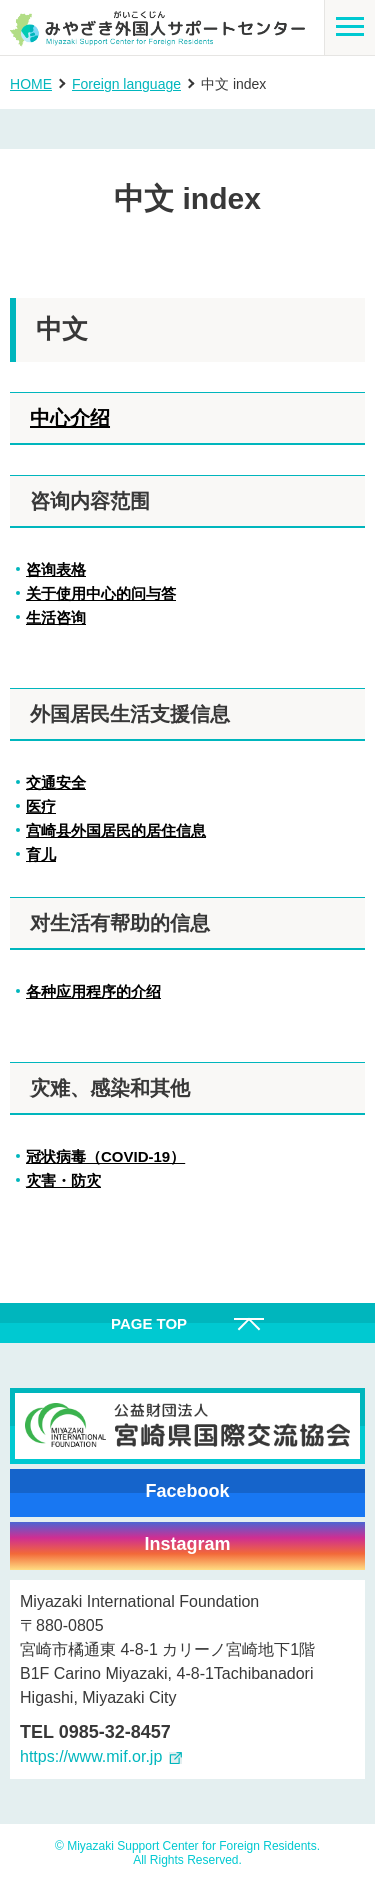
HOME (31, 84)
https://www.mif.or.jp (91, 1756)
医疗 (41, 806)
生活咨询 (56, 617)
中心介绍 (70, 418)
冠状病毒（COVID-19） (105, 1156)
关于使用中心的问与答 (101, 593)
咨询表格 (56, 569)
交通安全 (56, 782)
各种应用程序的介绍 (93, 991)
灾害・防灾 (63, 1180)
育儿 (41, 854)
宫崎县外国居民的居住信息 (116, 830)
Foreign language (126, 84)
